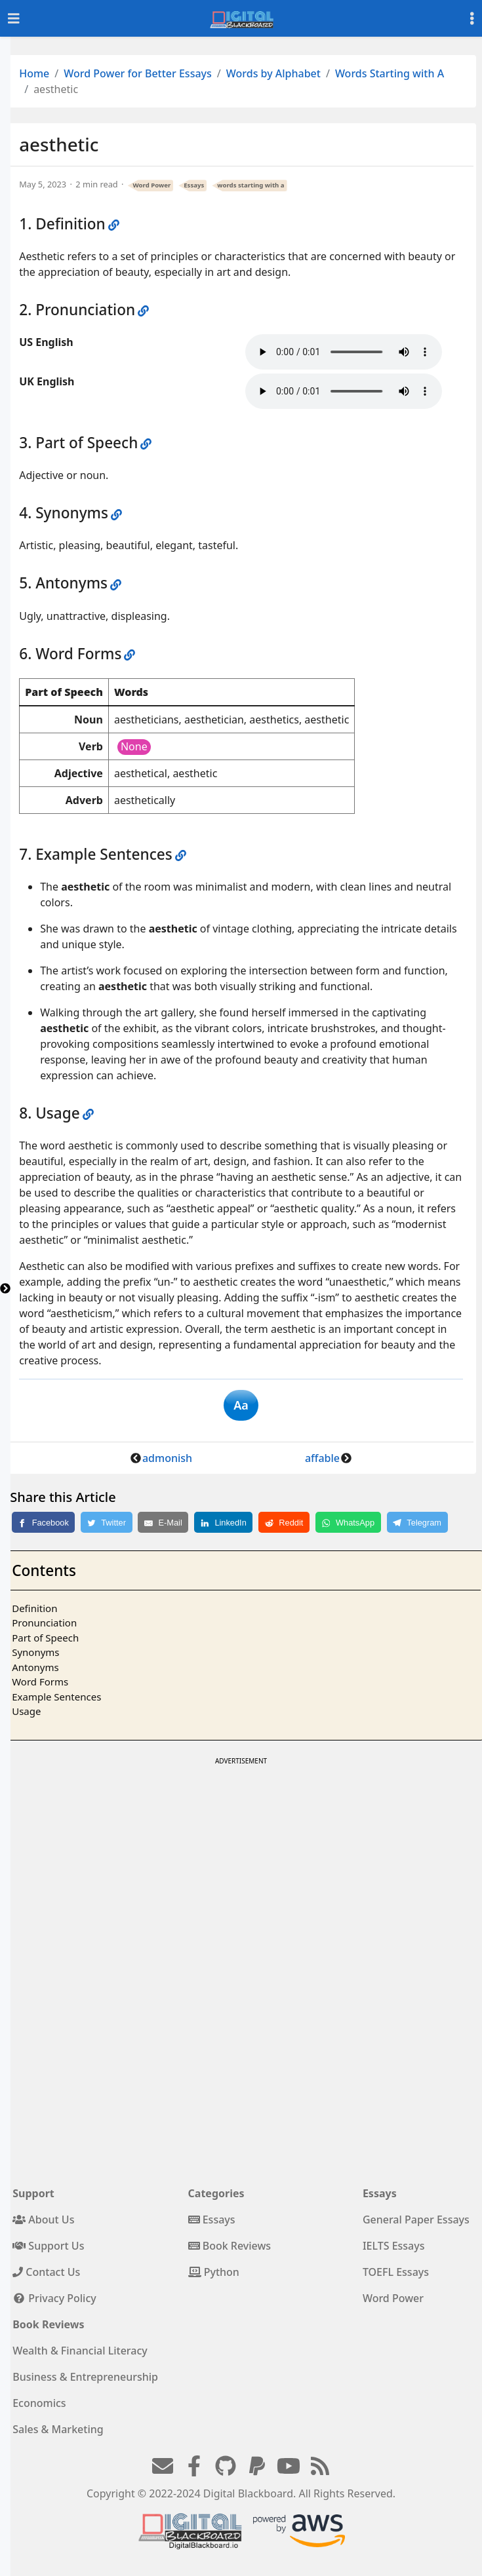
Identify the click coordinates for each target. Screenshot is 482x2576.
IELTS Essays (394, 2246)
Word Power (152, 185)
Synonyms (35, 1652)
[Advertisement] (240, 1860)
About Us (43, 2219)
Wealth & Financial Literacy (80, 2350)
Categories (216, 2193)
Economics (39, 2403)
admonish (167, 1458)
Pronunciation (44, 1622)
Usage (26, 1711)
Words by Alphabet (273, 73)
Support (33, 2193)
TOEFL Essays (396, 2272)
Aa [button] (241, 1405)
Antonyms (35, 1667)
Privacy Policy (54, 2298)
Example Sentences (56, 1696)
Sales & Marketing (57, 2429)
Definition (34, 1608)
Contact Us (46, 2272)
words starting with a (250, 185)
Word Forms (40, 1681)
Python (213, 2272)
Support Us (48, 2246)
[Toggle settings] (472, 18)
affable (322, 1458)
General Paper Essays (416, 2219)
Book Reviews (229, 2246)
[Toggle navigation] (14, 18)
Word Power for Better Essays (138, 73)
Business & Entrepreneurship (85, 2377)
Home (34, 73)
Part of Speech (45, 1637)
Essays (194, 185)
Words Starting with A (389, 73)
